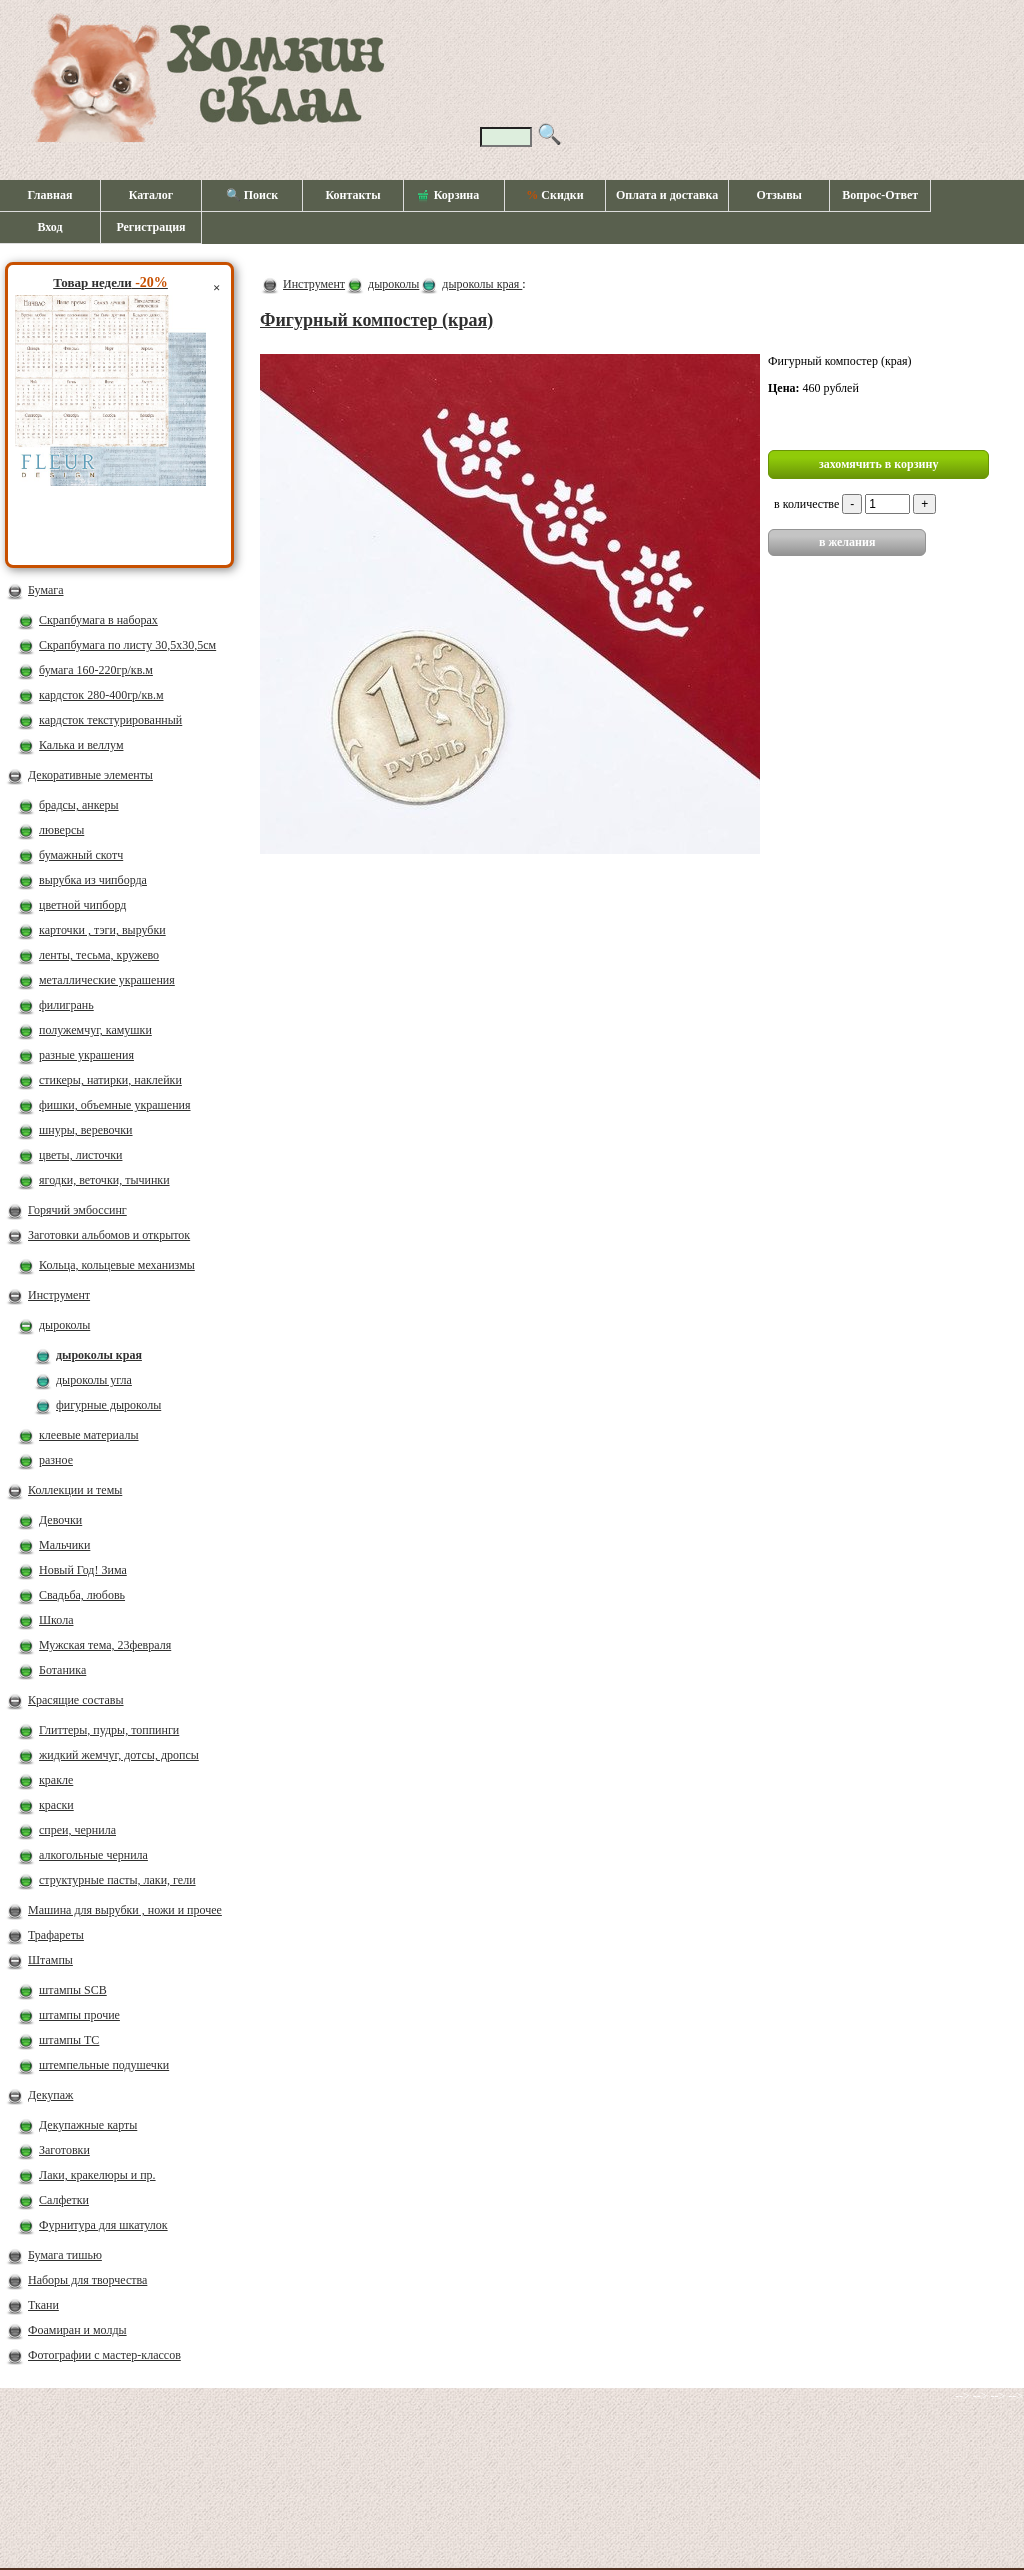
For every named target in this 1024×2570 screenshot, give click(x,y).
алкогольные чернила (93, 1855)
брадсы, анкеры (79, 805)
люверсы (61, 830)
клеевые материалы (89, 1435)
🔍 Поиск (252, 195)
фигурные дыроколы (108, 1405)
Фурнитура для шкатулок (103, 2225)
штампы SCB (73, 1990)
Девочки (60, 1520)
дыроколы (64, 1325)
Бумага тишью (65, 2255)
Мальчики (64, 1545)
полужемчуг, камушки (95, 1030)
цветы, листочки (80, 1155)
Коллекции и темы (75, 1490)
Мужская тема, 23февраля (105, 1645)
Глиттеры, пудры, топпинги (109, 1730)
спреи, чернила (77, 1830)
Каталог (151, 195)
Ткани (43, 2305)
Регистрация (150, 227)
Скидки (554, 195)
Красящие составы (76, 1700)
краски (56, 1805)
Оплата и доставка (667, 195)
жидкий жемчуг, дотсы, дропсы (119, 1755)
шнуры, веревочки (86, 1130)
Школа (56, 1620)
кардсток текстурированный (110, 720)
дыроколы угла (94, 1380)
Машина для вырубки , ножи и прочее (125, 1910)
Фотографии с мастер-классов (104, 2355)
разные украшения (86, 1055)
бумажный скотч (81, 855)
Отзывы (779, 195)
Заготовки (64, 2150)
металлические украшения (107, 980)
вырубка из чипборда (93, 880)
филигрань (66, 1005)
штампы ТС (69, 2040)
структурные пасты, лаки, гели (117, 1880)
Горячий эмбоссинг (77, 1210)
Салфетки (64, 2200)
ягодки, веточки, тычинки (104, 1180)
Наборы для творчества (87, 2280)
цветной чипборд (82, 905)
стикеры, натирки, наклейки (110, 1080)
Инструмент (59, 1295)
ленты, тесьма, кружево (99, 955)
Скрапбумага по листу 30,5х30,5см (127, 645)
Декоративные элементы (90, 775)
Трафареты (56, 1935)
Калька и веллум (81, 745)
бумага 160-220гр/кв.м (96, 670)
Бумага (46, 590)
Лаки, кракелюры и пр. (97, 2175)
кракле (56, 1780)
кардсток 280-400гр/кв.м (101, 695)
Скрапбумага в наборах (98, 620)
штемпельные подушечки (104, 2065)
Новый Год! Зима (83, 1570)
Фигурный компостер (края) (376, 320)
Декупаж (50, 2095)
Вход (49, 227)
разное (56, 1460)
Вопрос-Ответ (880, 195)
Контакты (352, 195)
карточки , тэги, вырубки (102, 930)
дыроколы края (99, 1355)
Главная (50, 195)
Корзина (449, 196)
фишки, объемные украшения (115, 1105)
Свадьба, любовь (82, 1595)
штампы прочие (79, 2015)
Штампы (50, 1960)
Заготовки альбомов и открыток (109, 1235)
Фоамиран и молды (77, 2330)
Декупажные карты (88, 2125)
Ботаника (62, 1670)
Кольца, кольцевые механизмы (117, 1265)
